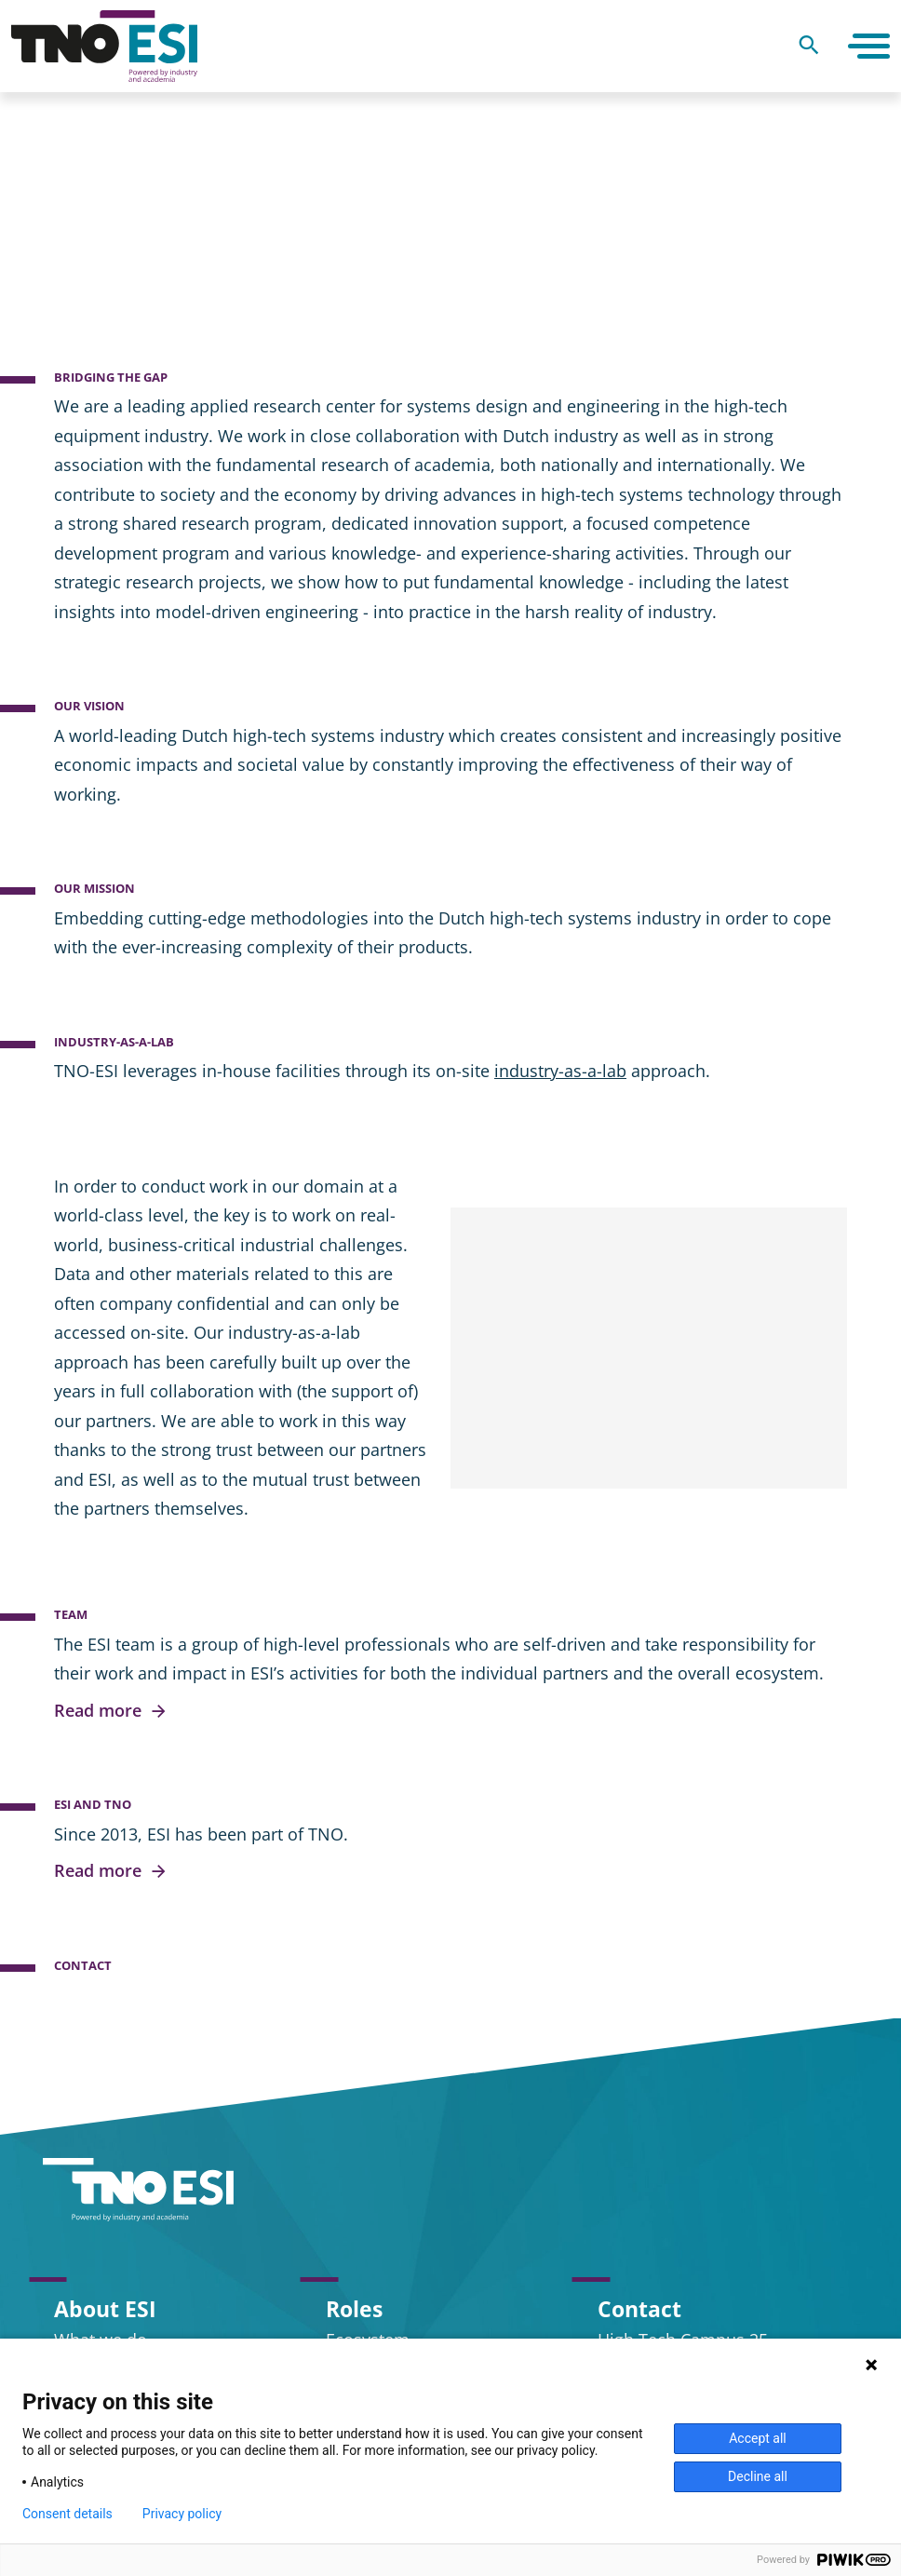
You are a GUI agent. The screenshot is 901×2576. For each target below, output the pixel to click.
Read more (111, 1711)
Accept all (758, 2438)
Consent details (67, 2513)
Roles (354, 2309)
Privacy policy (182, 2513)
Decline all (757, 2476)
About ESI (105, 2309)
